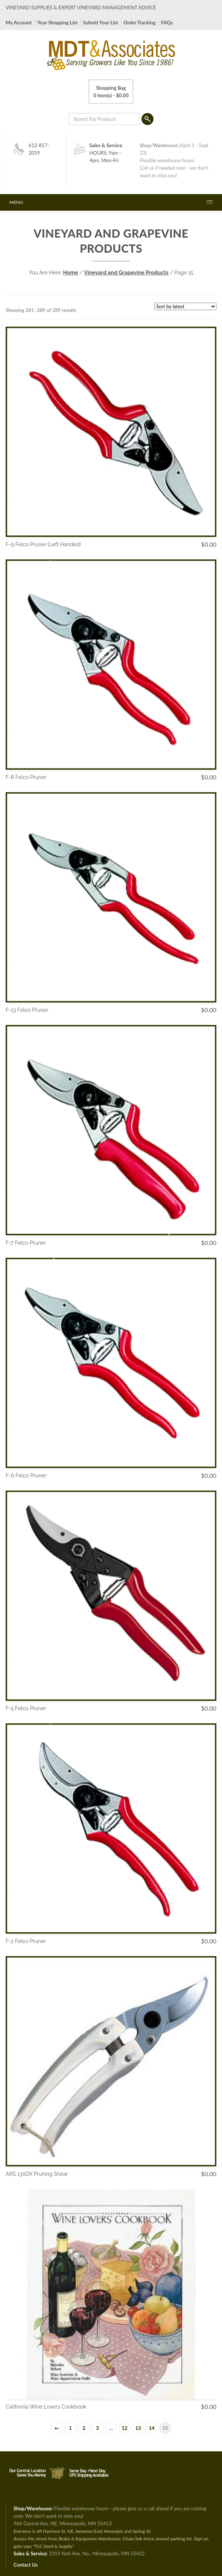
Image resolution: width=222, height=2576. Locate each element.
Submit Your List (100, 23)
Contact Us (26, 2565)
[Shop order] (185, 306)
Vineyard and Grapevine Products (126, 273)
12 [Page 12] (124, 2428)
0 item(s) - (110, 91)
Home (70, 273)
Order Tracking (139, 23)
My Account (19, 23)
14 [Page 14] (151, 2428)
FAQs (167, 23)
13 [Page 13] (138, 2428)
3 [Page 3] (97, 2428)
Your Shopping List (57, 23)
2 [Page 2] (83, 2428)
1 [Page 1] (70, 2428)
